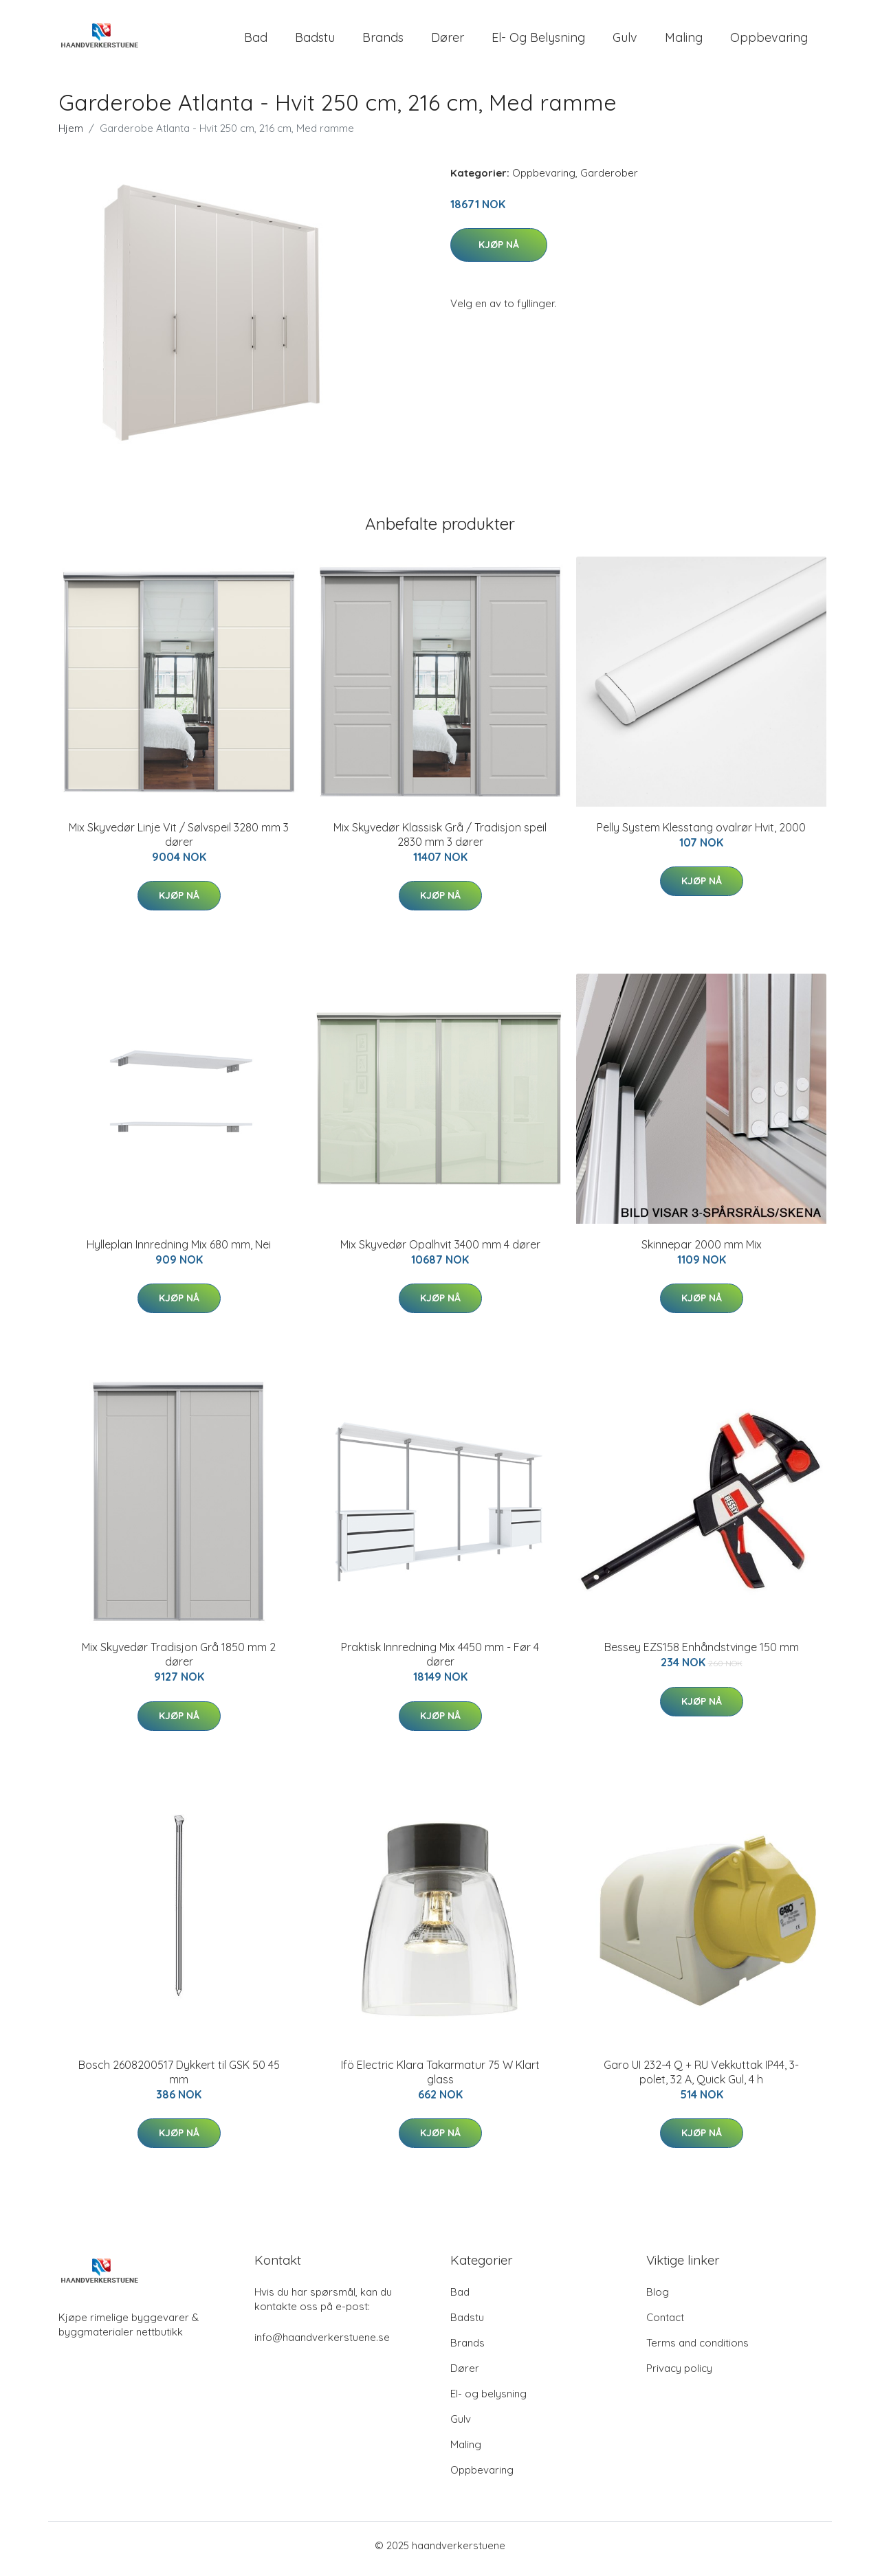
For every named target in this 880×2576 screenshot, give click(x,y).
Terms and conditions (697, 2349)
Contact (665, 2324)
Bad (255, 41)
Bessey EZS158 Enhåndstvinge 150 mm (701, 1654)
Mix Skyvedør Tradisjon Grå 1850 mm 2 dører (179, 1662)
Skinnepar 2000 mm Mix (701, 1251)
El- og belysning (538, 41)
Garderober (609, 179)
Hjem (70, 135)
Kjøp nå (498, 251)
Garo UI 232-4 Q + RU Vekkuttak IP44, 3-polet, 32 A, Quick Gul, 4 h (701, 2079)
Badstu (315, 41)
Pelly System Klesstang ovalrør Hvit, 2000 (701, 834)
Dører (447, 41)
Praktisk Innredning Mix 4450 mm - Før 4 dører (440, 1662)
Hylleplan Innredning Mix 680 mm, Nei (179, 1251)
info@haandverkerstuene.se (322, 2344)
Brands (383, 41)
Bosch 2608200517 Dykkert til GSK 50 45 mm (179, 2079)
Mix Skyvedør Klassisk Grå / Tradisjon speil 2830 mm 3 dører (440, 841)
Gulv (625, 41)
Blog (657, 2298)
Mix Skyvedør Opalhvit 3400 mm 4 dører (440, 1251)
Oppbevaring (769, 41)
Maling (684, 41)
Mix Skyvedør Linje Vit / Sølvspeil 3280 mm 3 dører (179, 841)
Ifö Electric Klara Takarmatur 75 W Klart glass (440, 2079)
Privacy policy (679, 2375)
